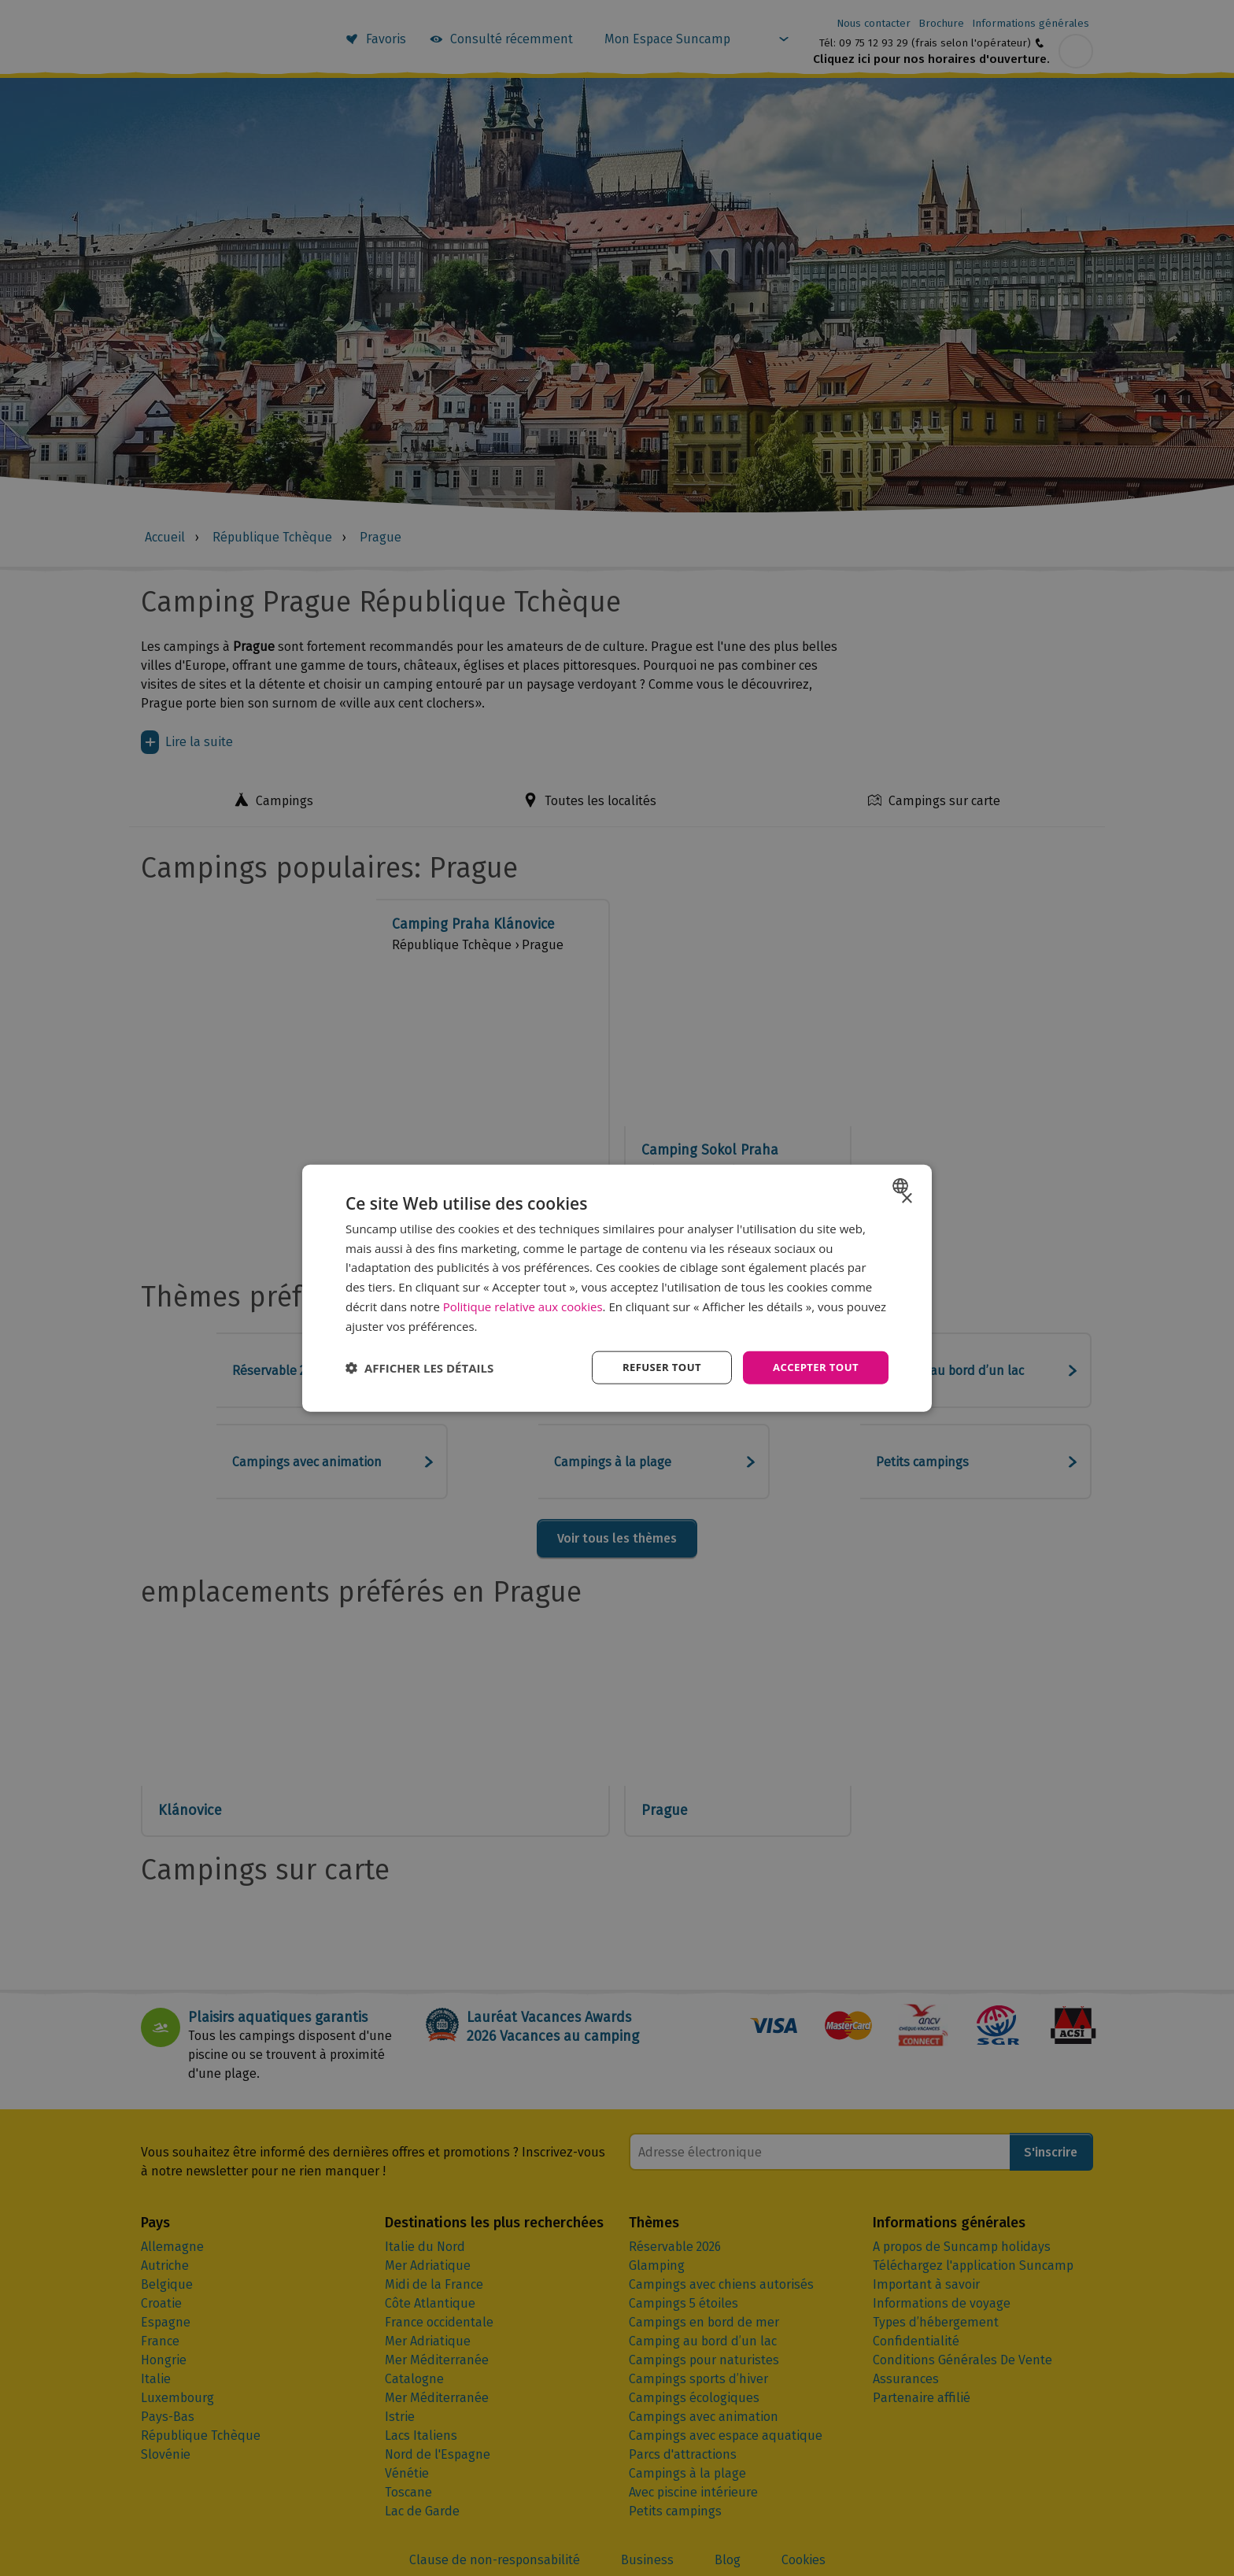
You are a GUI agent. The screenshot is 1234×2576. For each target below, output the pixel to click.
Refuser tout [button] (653, 1367)
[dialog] (617, 1288)
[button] (419, 1368)
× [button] (906, 1197)
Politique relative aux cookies (523, 1305)
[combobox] (902, 1184)
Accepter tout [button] (813, 1367)
